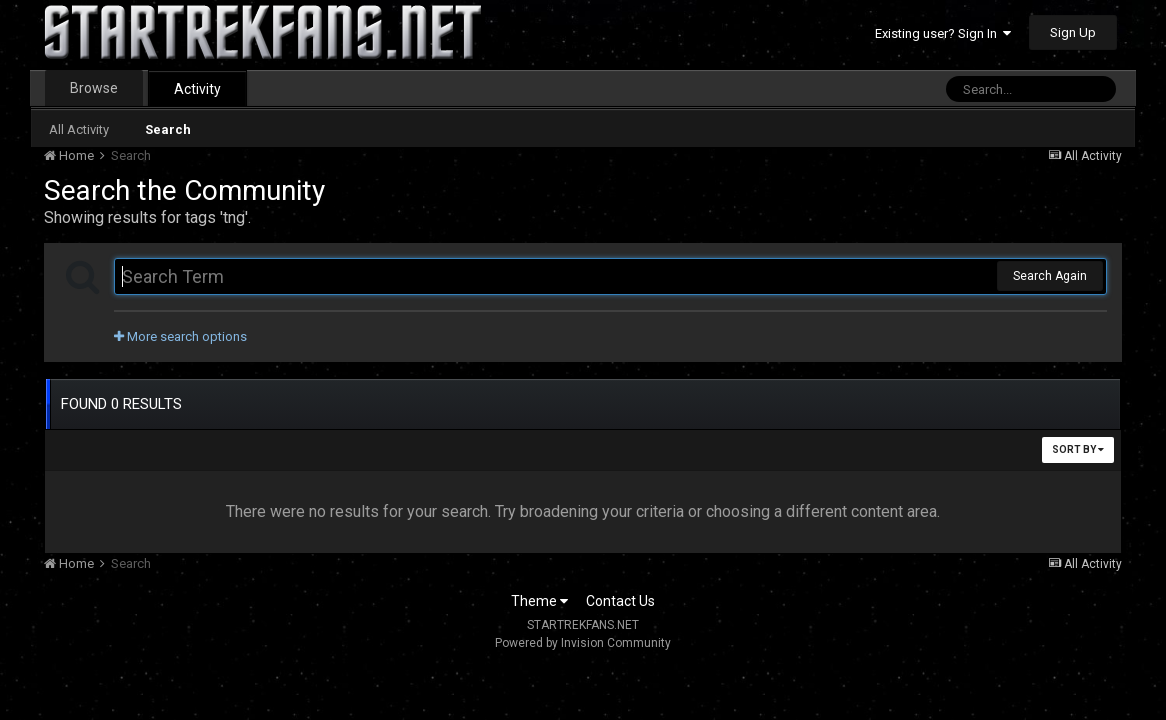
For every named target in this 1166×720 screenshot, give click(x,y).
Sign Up (1073, 32)
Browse (94, 88)
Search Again (1050, 276)
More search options (180, 336)
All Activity (79, 129)
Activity (197, 89)
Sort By (1078, 449)
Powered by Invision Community (583, 643)
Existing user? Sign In (943, 33)
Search (168, 129)
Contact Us (620, 601)
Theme (539, 601)
